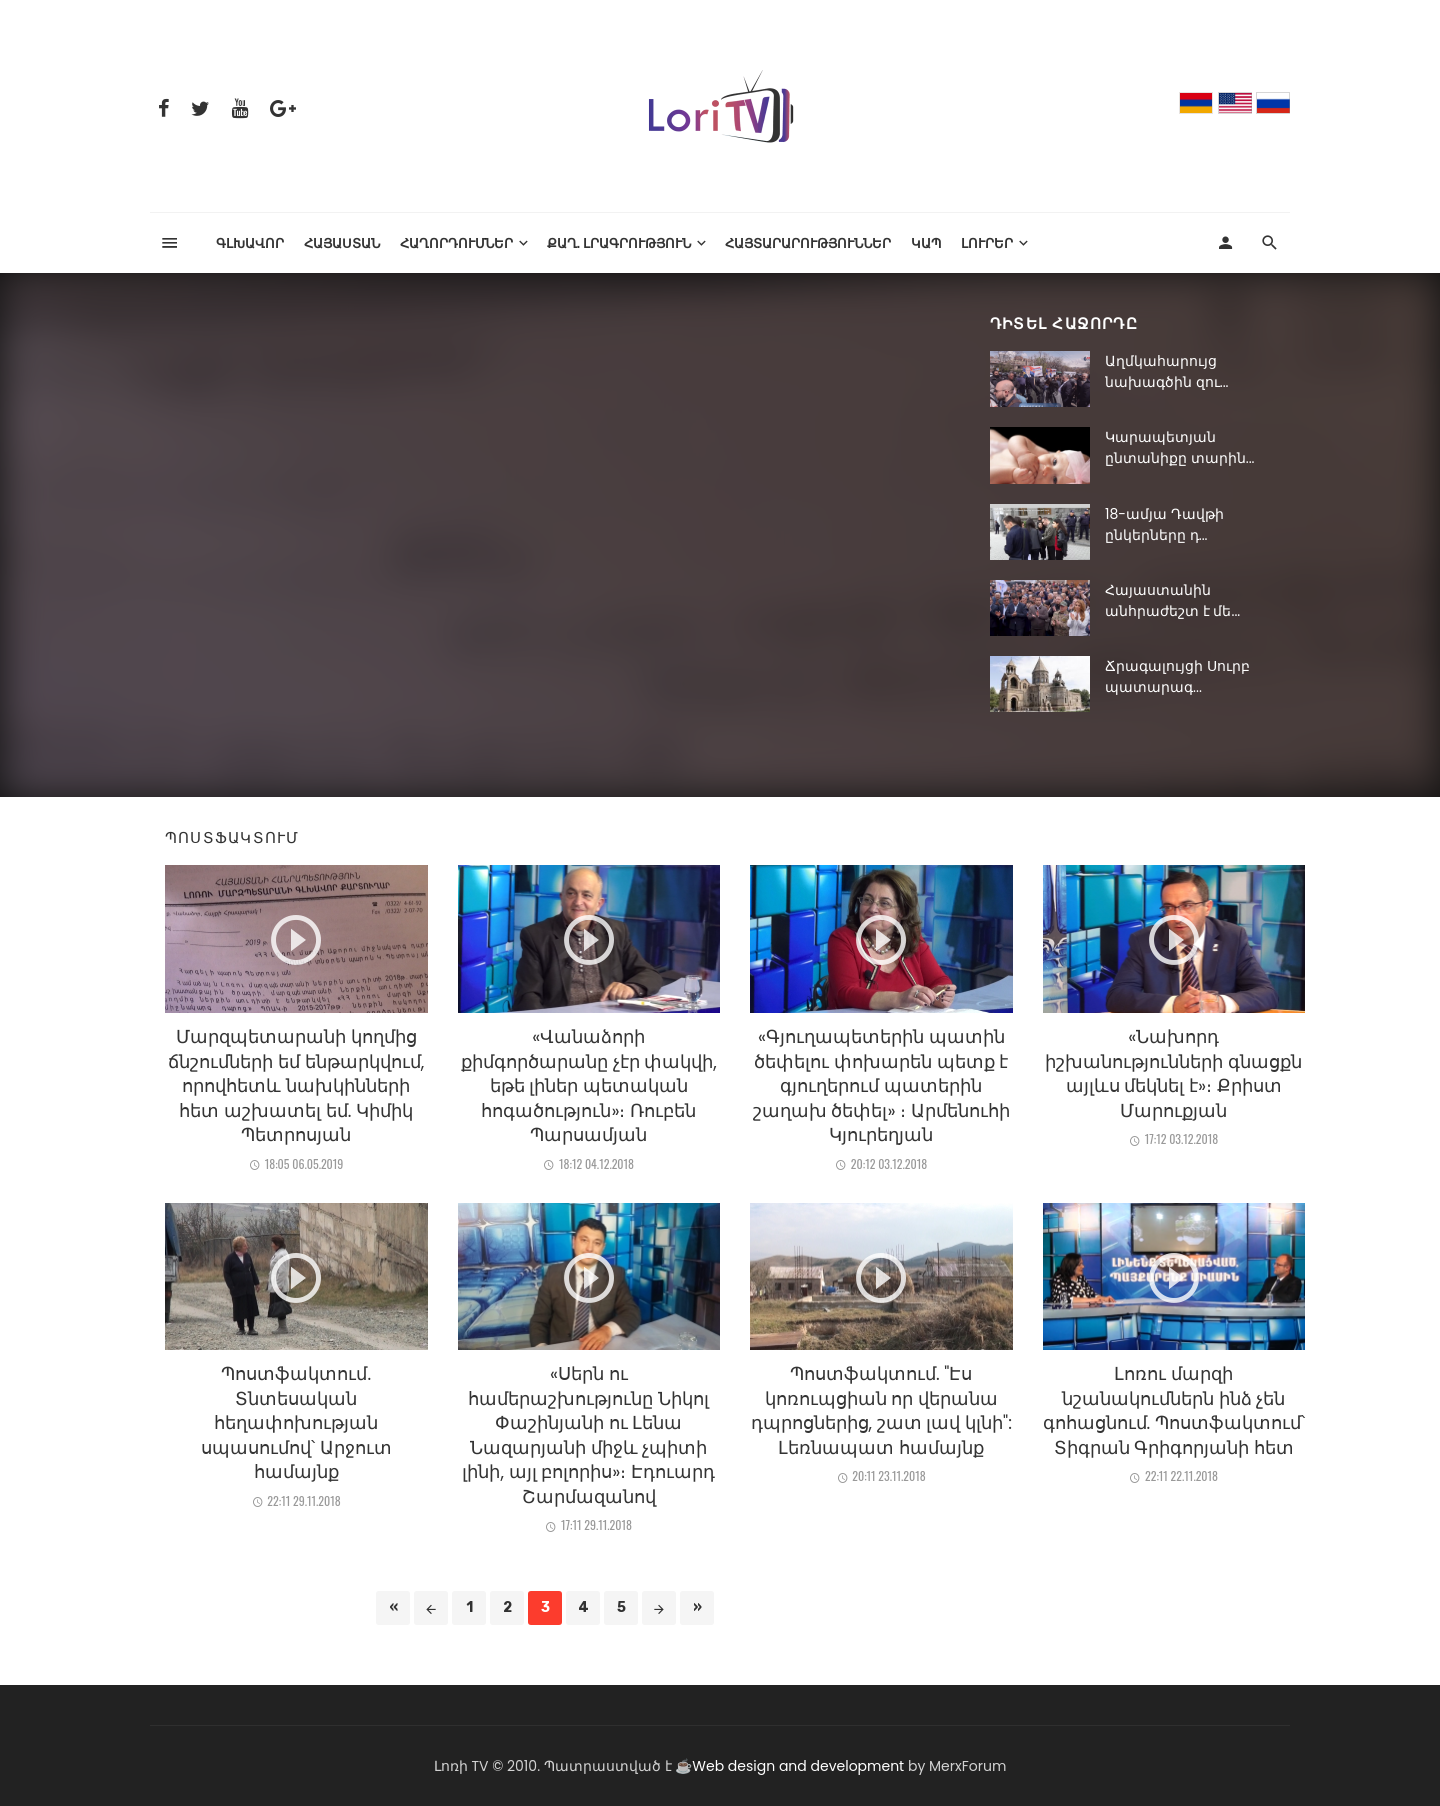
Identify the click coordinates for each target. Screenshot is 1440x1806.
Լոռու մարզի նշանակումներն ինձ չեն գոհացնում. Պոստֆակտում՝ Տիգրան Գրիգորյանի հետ (1174, 1411)
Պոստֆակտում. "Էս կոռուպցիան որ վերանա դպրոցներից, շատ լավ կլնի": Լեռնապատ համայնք (881, 1411)
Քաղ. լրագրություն (619, 242)
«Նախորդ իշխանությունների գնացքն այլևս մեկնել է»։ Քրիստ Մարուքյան (1173, 1074)
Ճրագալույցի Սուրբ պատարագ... (1177, 676)
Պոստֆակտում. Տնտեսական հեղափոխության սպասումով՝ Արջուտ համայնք (296, 1423)
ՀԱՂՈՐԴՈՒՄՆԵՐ (456, 242)
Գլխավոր (250, 242)
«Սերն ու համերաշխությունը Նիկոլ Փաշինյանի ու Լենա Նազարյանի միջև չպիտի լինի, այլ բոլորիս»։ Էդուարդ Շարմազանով (588, 1435)
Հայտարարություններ (808, 242)
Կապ (926, 242)
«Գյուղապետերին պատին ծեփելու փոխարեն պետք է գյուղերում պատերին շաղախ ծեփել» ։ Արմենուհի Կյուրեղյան (881, 1086)
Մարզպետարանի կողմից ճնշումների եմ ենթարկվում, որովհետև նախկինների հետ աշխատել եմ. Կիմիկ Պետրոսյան (296, 1086)
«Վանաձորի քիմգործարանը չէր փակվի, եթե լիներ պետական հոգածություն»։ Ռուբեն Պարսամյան (589, 1086)
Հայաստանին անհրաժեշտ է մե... (1172, 600)
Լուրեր (987, 242)
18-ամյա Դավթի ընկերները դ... (1164, 524)
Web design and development (798, 1766)
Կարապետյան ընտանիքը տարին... (1180, 447)
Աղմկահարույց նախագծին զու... (1167, 371)
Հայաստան (342, 242)
